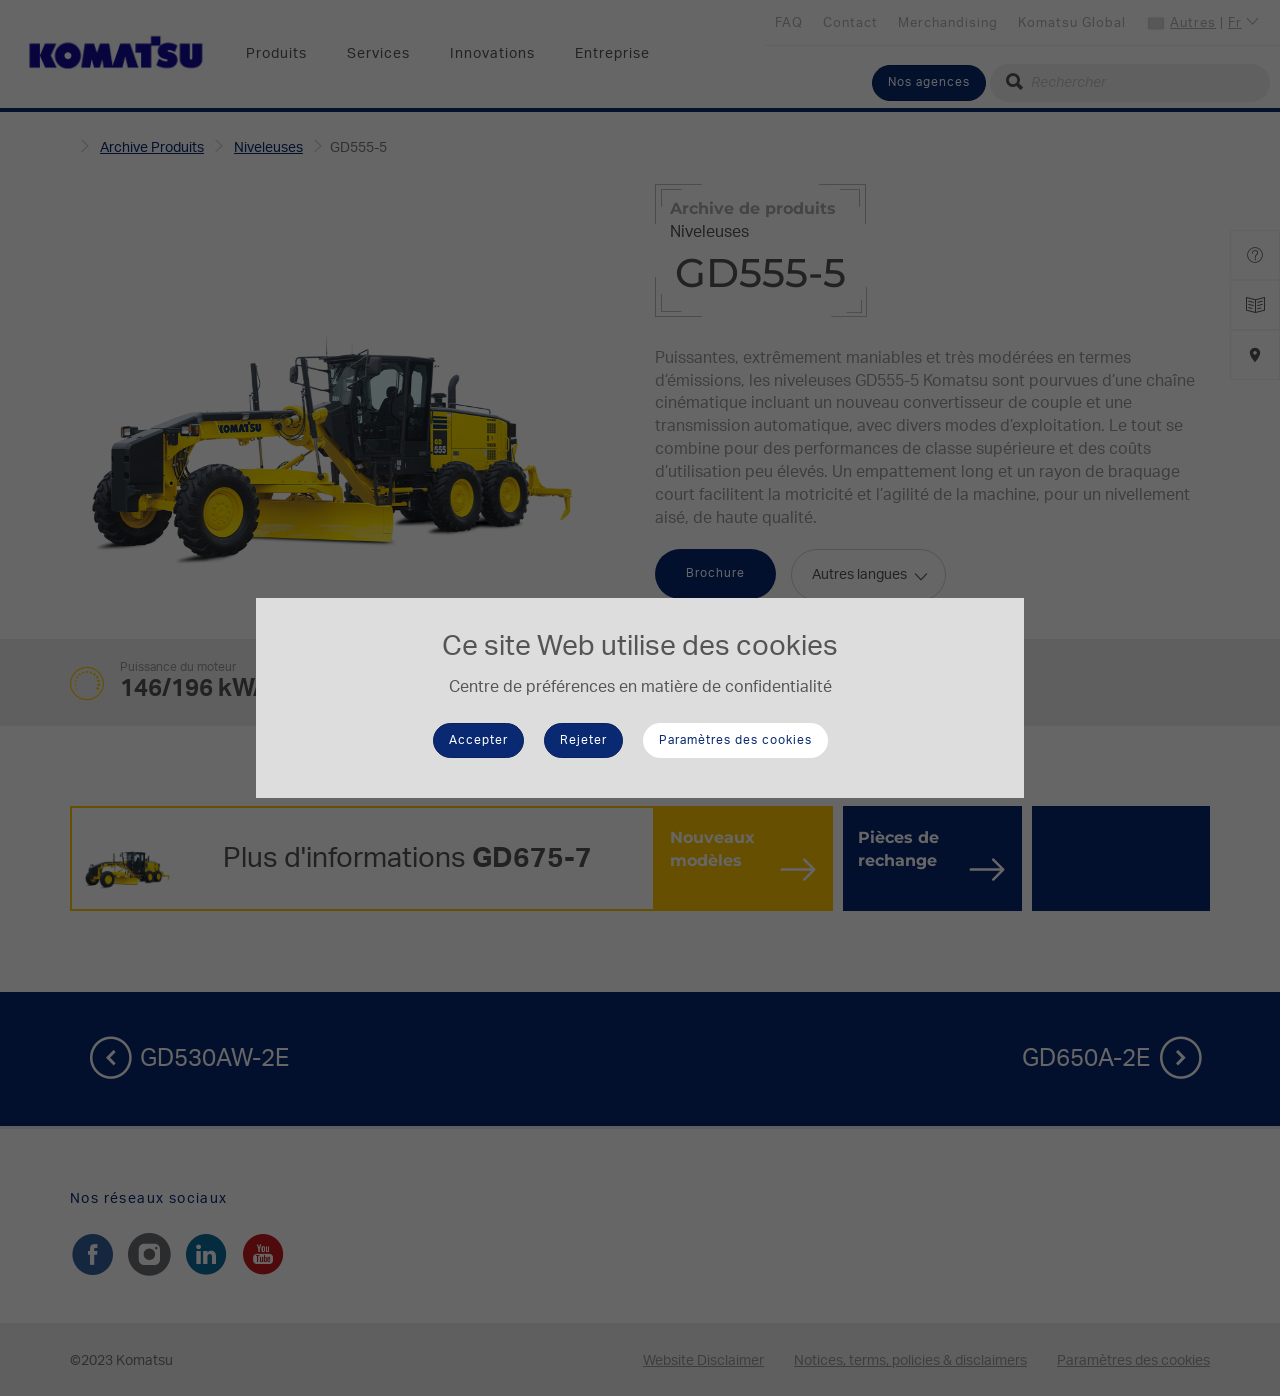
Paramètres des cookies (735, 740)
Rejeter (583, 740)
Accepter (478, 740)
